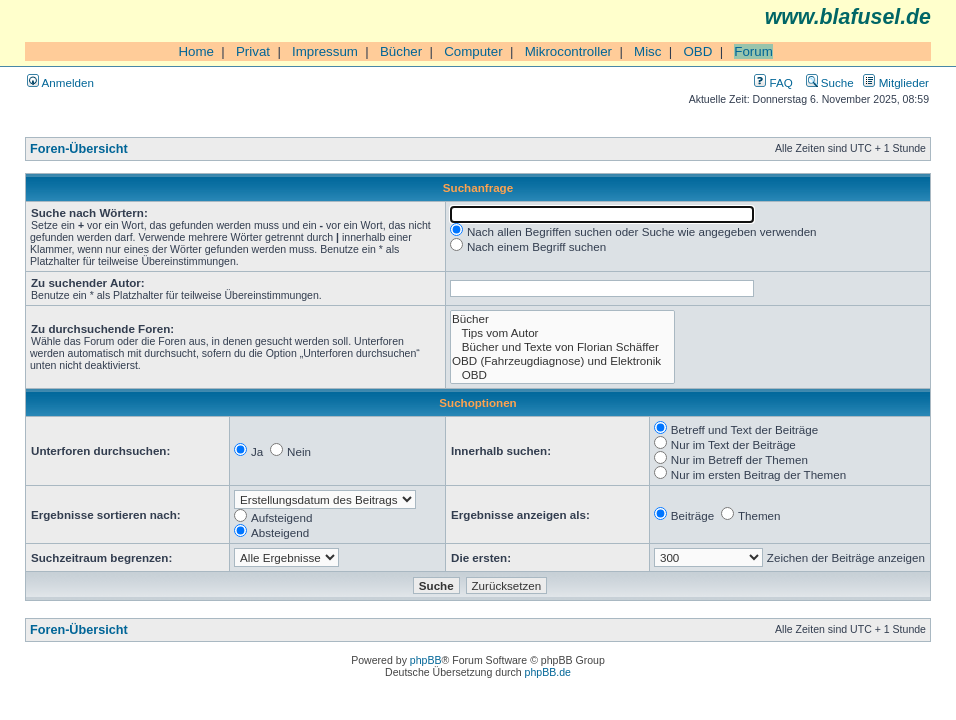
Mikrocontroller (568, 51)
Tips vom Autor (562, 333)
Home (196, 51)
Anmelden (60, 82)
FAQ (773, 82)
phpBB (426, 660)
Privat (253, 51)
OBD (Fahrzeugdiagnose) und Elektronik (562, 361)
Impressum (325, 51)
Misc (647, 51)
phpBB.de (548, 672)
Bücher (401, 51)
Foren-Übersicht (79, 149)
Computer (473, 51)
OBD (697, 51)
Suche (830, 82)
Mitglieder (896, 82)
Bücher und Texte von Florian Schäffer (562, 347)
